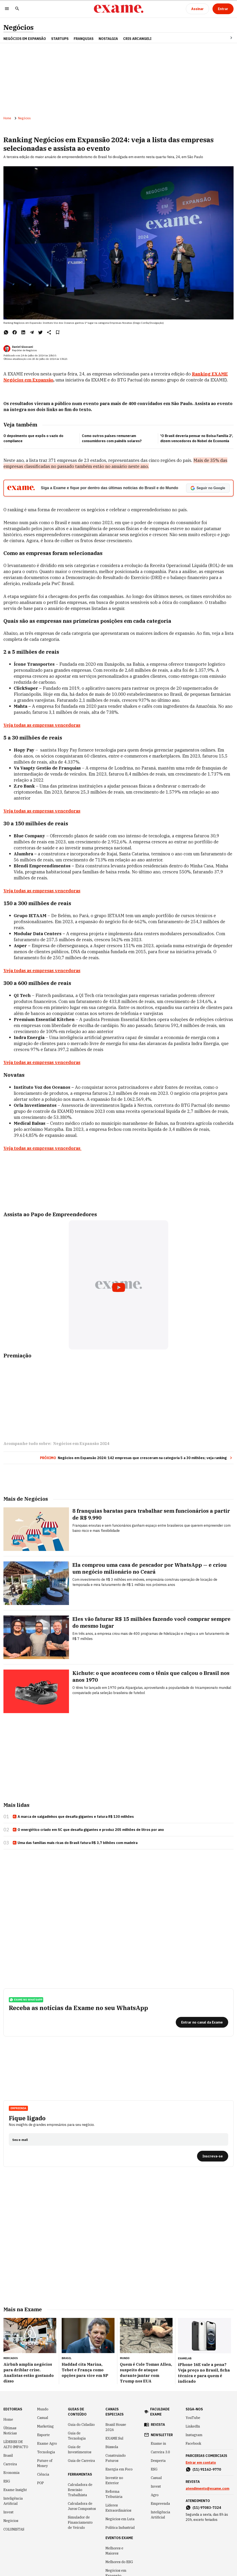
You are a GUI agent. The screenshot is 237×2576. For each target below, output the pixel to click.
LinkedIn (193, 2426)
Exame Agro (47, 2443)
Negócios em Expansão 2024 (81, 1443)
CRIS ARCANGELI (137, 38)
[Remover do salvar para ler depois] (57, 332)
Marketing (45, 2426)
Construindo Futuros (116, 2458)
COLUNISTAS (13, 2529)
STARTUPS (60, 38)
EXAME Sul (114, 2438)
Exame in (158, 2443)
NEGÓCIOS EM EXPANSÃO (24, 38)
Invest (8, 2512)
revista (158, 2424)
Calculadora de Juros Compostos (82, 2506)
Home (7, 118)
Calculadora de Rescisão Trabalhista (80, 2489)
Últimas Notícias (10, 2430)
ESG (6, 2481)
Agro (155, 2495)
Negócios (18, 27)
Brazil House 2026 (116, 2427)
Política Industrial (120, 2527)
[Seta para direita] (226, 38)
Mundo (42, 2409)
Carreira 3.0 (160, 2452)
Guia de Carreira (81, 2460)
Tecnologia (46, 2452)
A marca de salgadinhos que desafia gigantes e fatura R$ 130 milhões (73, 1816)
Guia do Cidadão (81, 2424)
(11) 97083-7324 (207, 2507)
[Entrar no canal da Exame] (202, 2022)
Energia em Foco (119, 2469)
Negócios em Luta (120, 2519)
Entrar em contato (201, 2462)
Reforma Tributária (114, 2494)
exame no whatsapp (26, 1999)
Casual (42, 2418)
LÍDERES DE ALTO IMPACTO (15, 2444)
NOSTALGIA (108, 38)
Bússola (112, 2447)
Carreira (10, 2464)
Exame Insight (15, 2490)
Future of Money (44, 2463)
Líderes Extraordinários (118, 2507)
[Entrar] (223, 8)
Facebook (193, 2443)
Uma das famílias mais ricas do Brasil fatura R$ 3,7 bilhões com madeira (75, 1843)
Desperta (158, 2460)
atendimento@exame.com (207, 2488)
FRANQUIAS (83, 38)
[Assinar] (197, 8)
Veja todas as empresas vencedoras (41, 725)
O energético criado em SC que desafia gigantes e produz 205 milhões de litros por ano (88, 1829)
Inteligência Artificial (13, 2501)
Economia (11, 2472)
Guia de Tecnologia (77, 2435)
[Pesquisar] (17, 9)
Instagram (194, 2435)
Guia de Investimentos (79, 2449)
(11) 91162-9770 (207, 2469)
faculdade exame (160, 2411)
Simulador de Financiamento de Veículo (80, 2522)
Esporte (43, 2435)
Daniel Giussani (22, 346)
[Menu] (6, 9)
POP (40, 2483)
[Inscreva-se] (212, 2156)
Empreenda (18, 2108)
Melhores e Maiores (114, 2550)
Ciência (43, 2474)
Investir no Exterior (114, 2480)
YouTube (193, 2418)
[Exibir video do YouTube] (118, 1285)
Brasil (8, 2455)
